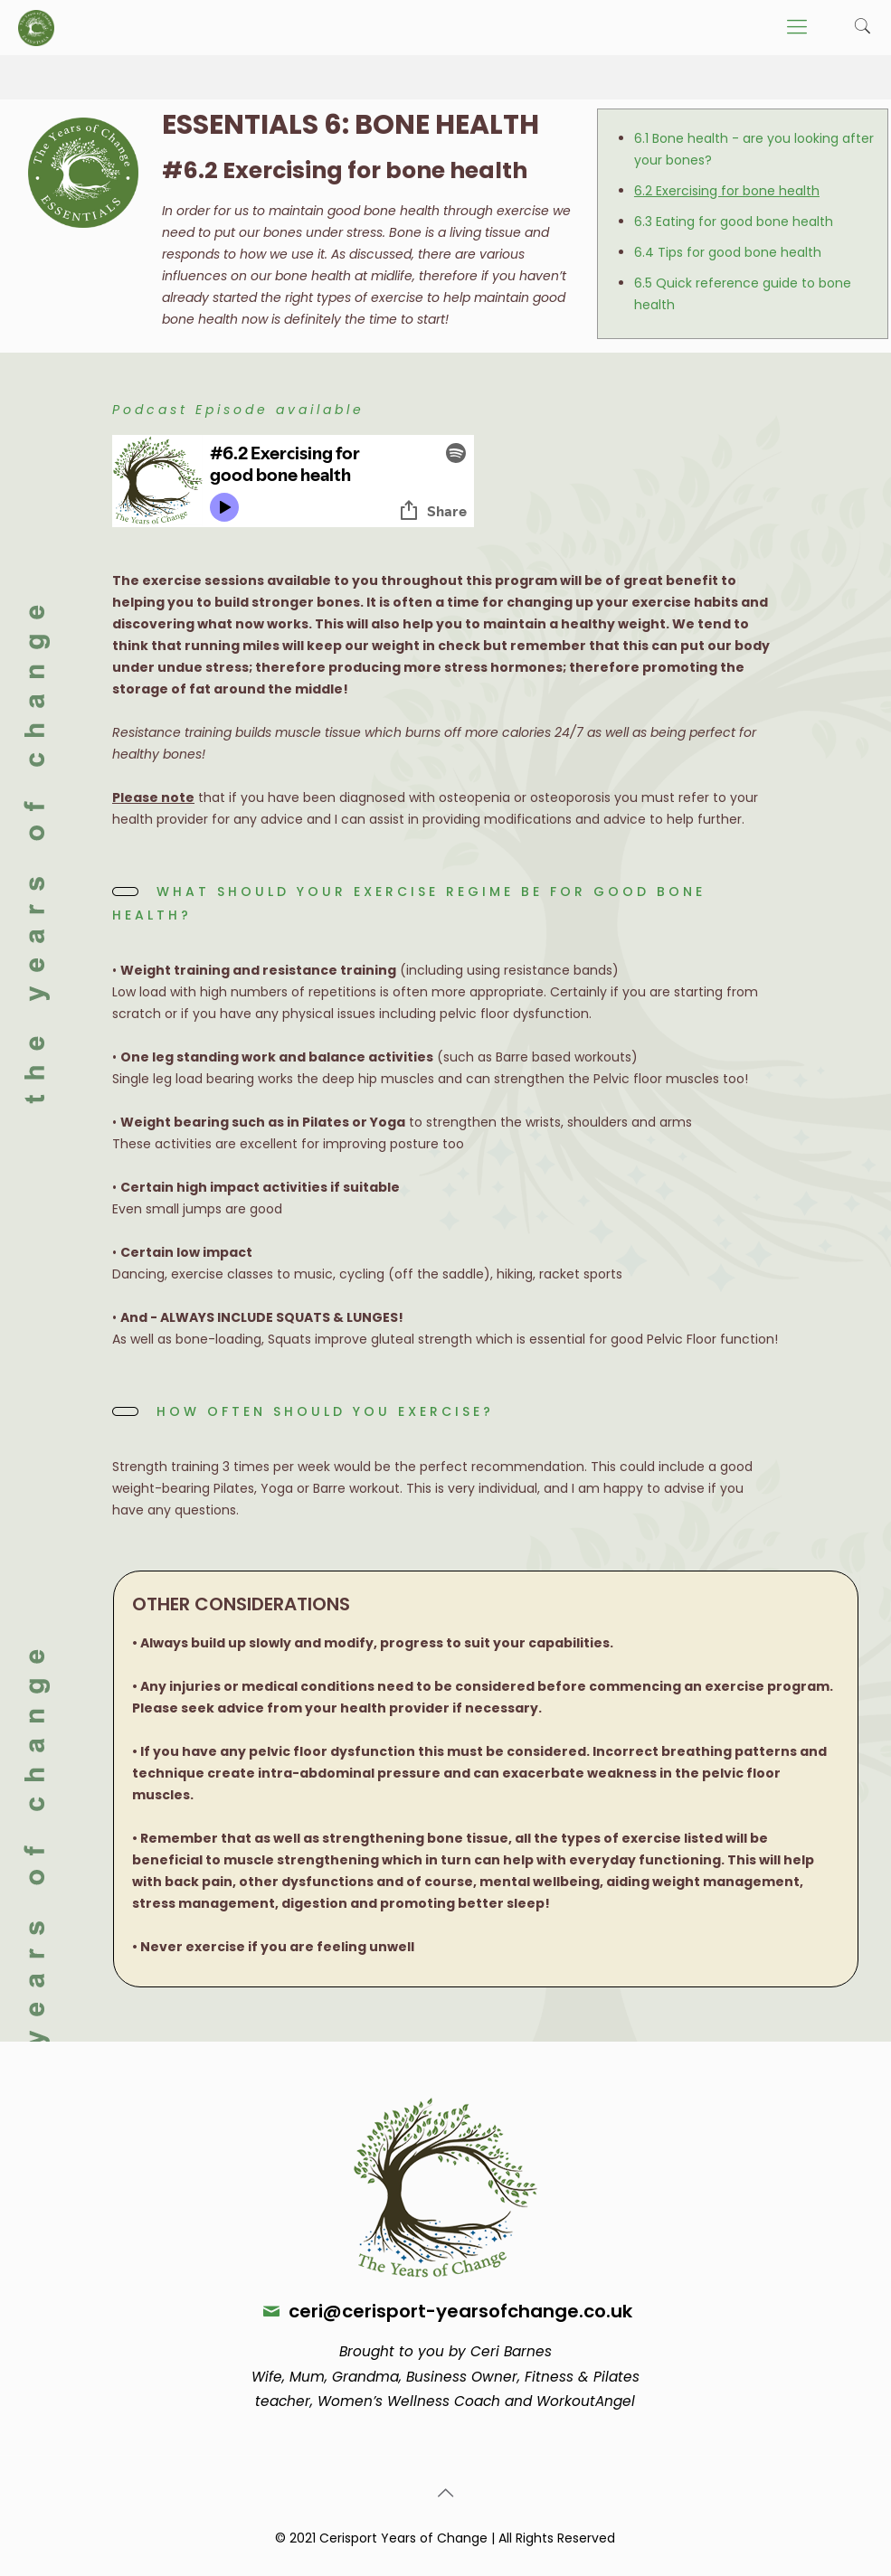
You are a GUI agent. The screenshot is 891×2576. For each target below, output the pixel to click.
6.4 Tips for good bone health (727, 252)
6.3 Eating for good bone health (733, 221)
